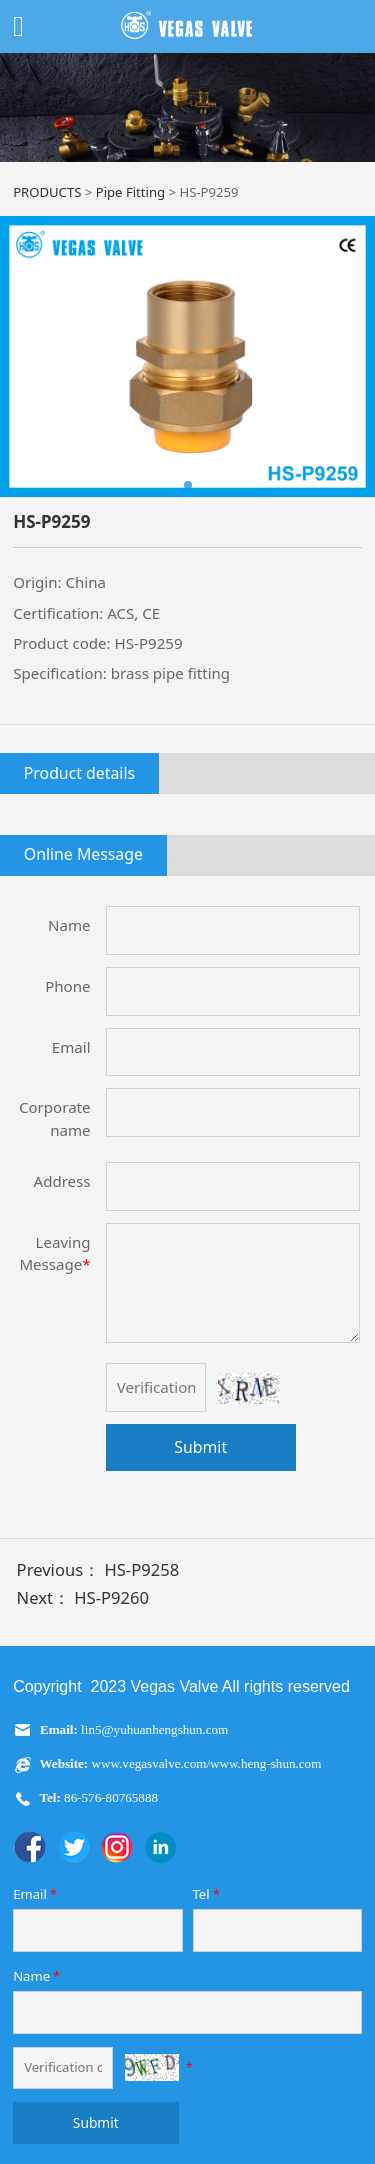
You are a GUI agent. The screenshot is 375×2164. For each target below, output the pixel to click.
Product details (79, 773)
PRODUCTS (47, 192)
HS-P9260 (111, 1597)
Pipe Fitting (130, 192)
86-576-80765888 (109, 1797)
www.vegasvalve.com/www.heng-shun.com (207, 1763)
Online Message (83, 854)
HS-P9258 (141, 1569)
